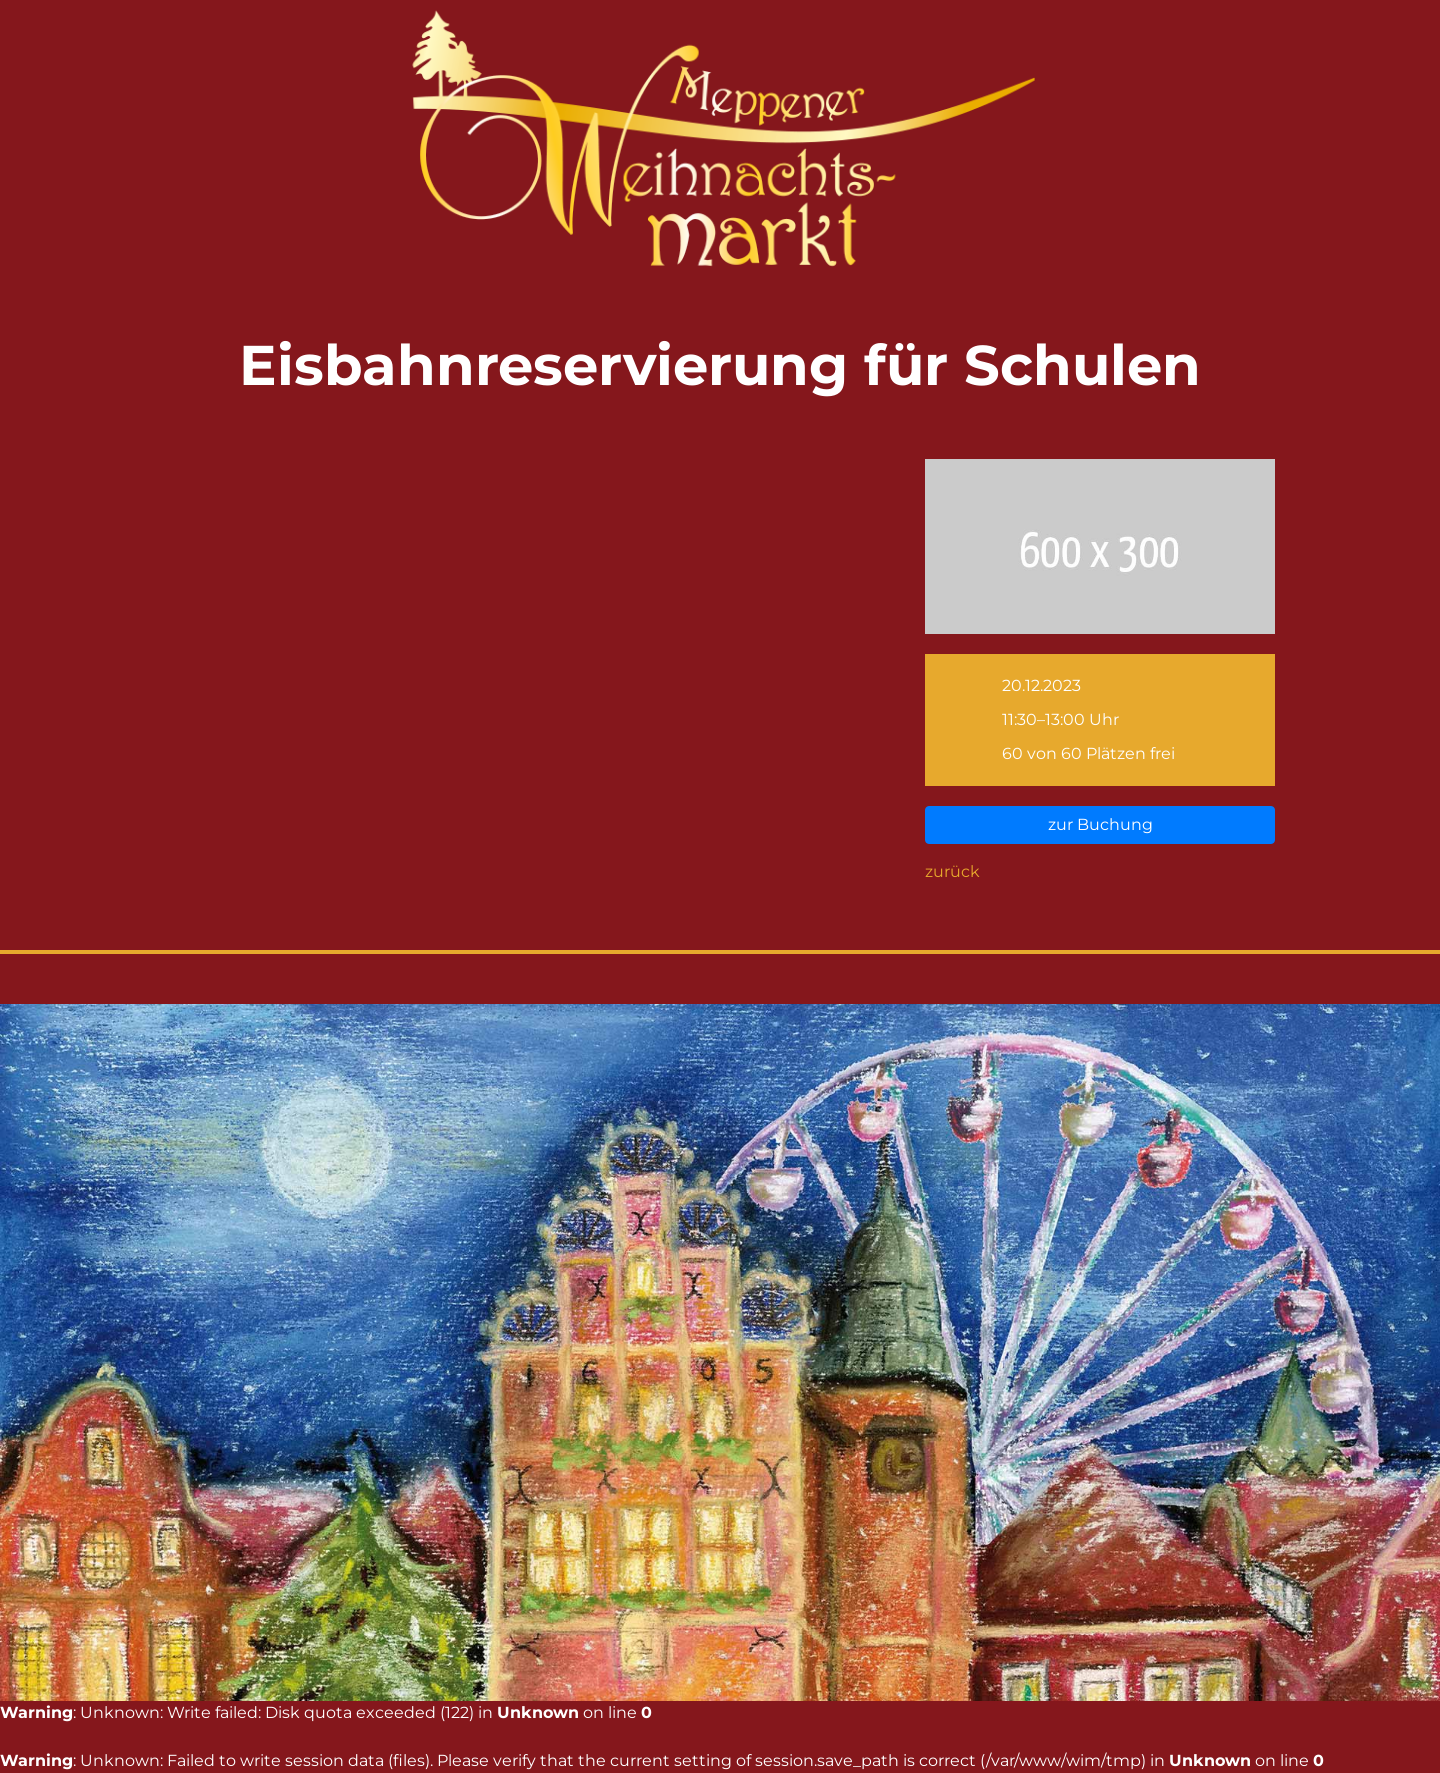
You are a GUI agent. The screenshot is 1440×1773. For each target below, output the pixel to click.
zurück (952, 871)
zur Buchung (1100, 824)
